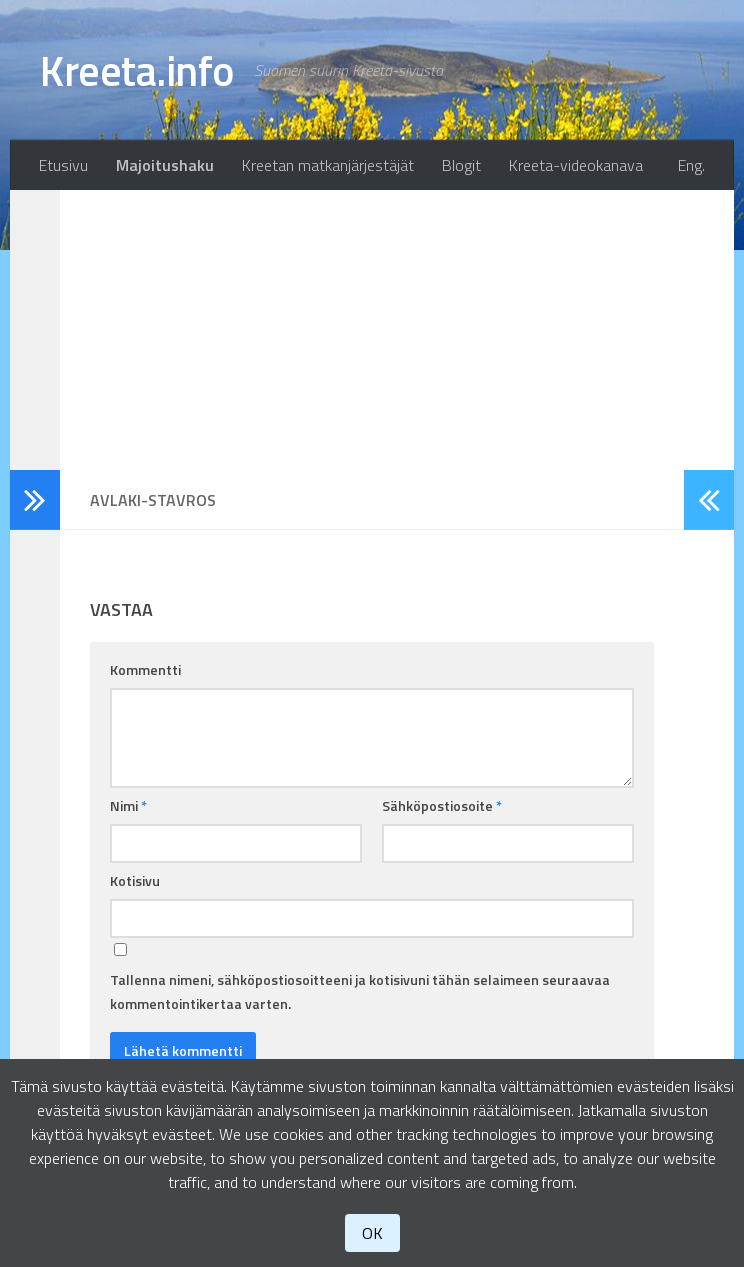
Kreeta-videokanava (576, 165)
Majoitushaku (165, 165)
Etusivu (63, 165)
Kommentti (145, 669)
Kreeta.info (137, 70)
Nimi (128, 805)
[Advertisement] (372, 330)
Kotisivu (135, 880)
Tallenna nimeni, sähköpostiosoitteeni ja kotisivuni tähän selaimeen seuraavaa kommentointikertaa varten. (360, 991)
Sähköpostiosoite (442, 805)
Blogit (461, 165)
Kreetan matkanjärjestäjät (328, 165)
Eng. (691, 165)
